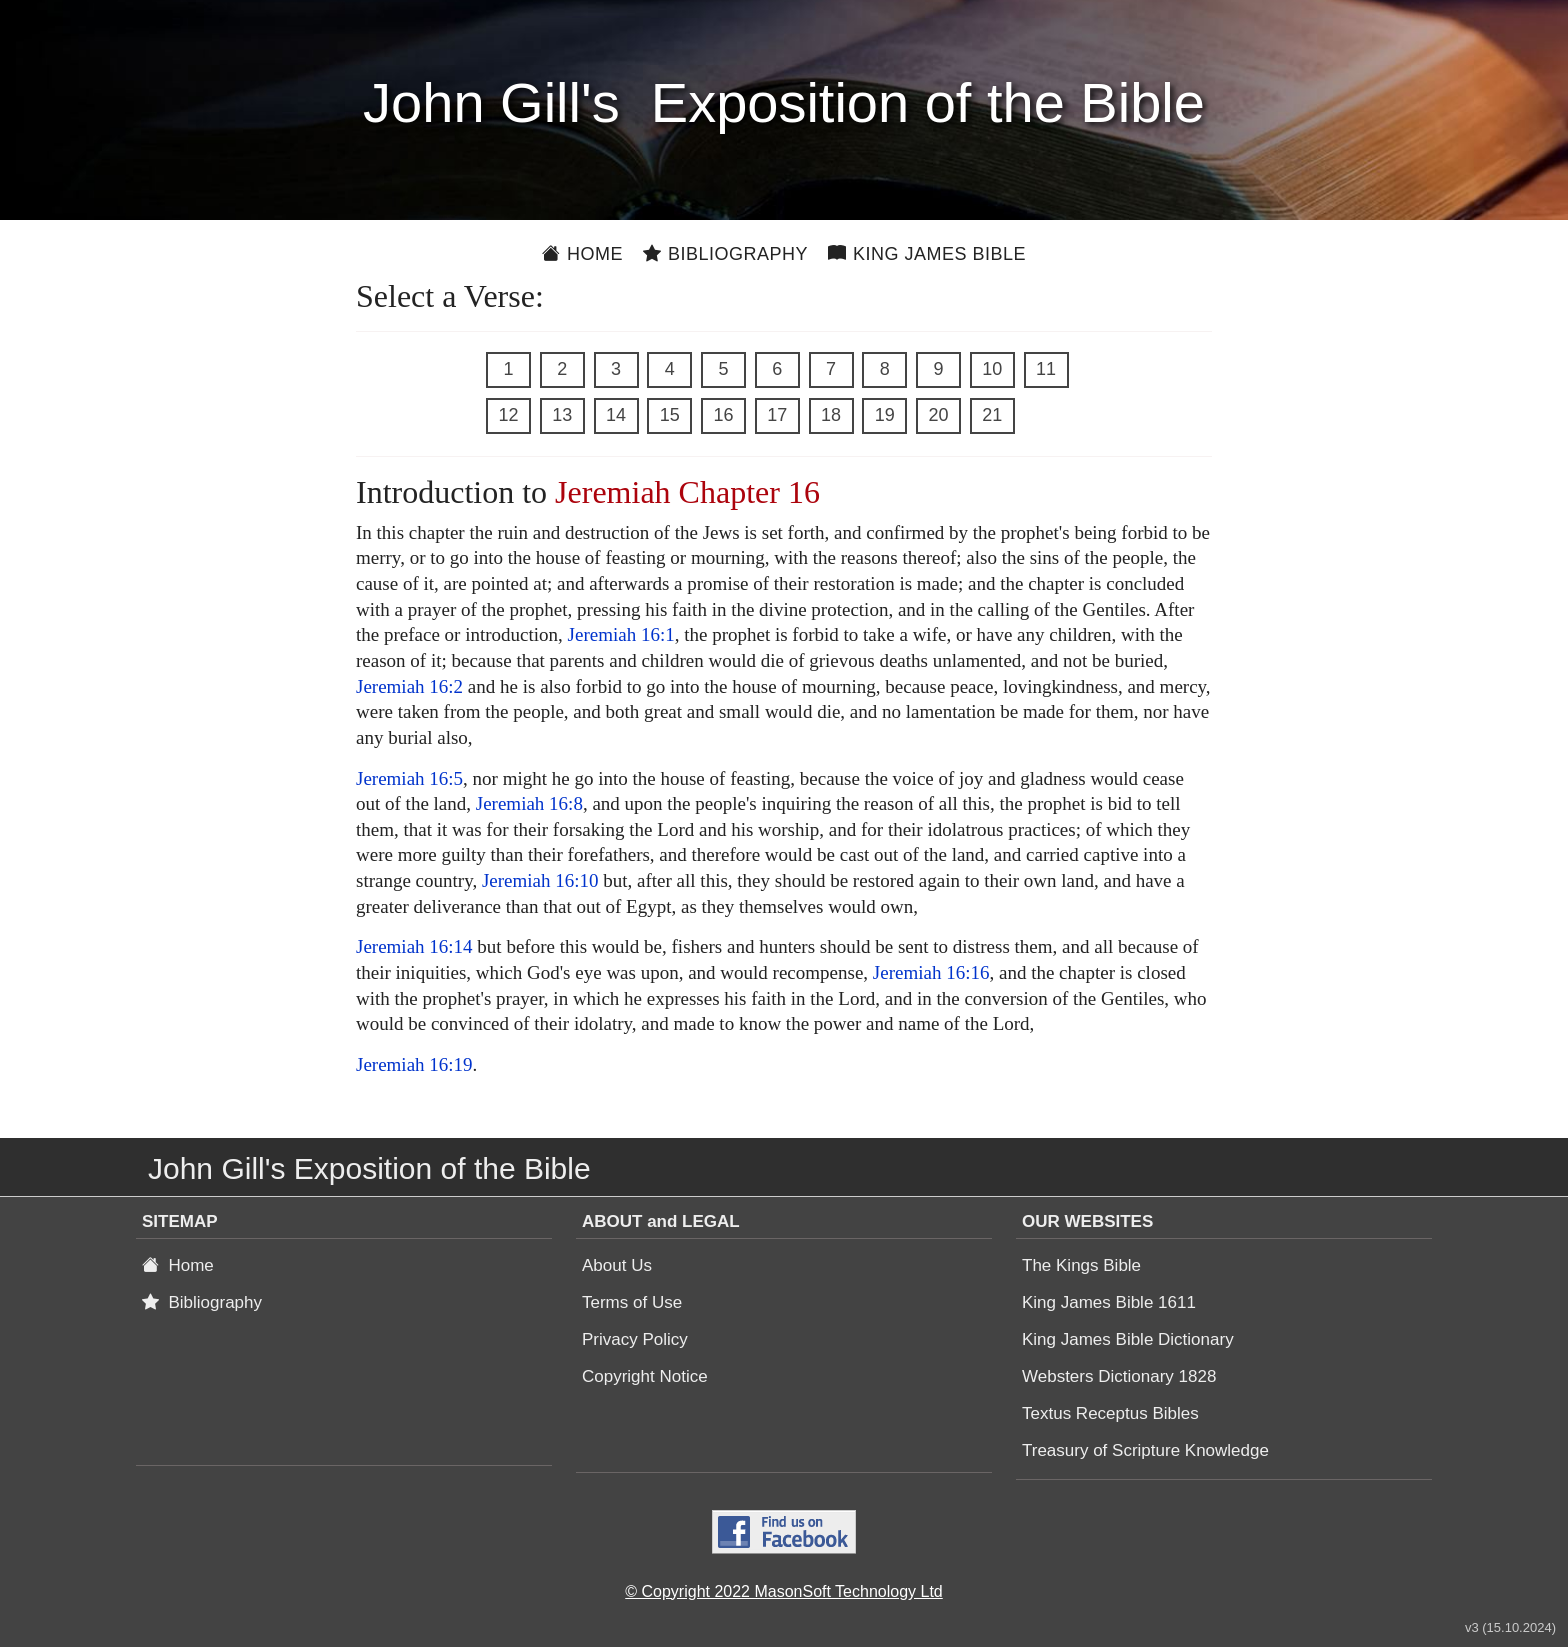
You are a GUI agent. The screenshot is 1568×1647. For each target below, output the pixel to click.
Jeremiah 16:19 (414, 1064)
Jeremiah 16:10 (540, 880)
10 (992, 369)
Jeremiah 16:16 (931, 972)
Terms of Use (632, 1302)
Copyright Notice (645, 1376)
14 (616, 415)
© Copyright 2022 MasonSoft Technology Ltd (783, 1591)
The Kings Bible (1081, 1265)
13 (562, 415)
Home (582, 254)
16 (723, 415)
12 (508, 415)
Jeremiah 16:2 (409, 686)
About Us (617, 1265)
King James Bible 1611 (1109, 1302)
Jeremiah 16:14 (414, 946)
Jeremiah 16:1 (621, 634)
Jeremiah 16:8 (529, 803)
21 (992, 415)
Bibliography (725, 254)
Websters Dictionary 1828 (1119, 1376)
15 (670, 415)
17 (777, 415)
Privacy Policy (635, 1339)
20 (938, 415)
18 (831, 415)
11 (1046, 369)
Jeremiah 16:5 (409, 778)
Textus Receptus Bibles (1110, 1413)
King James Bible (927, 254)
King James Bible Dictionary (1128, 1339)
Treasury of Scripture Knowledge (1145, 1450)
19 (885, 415)
